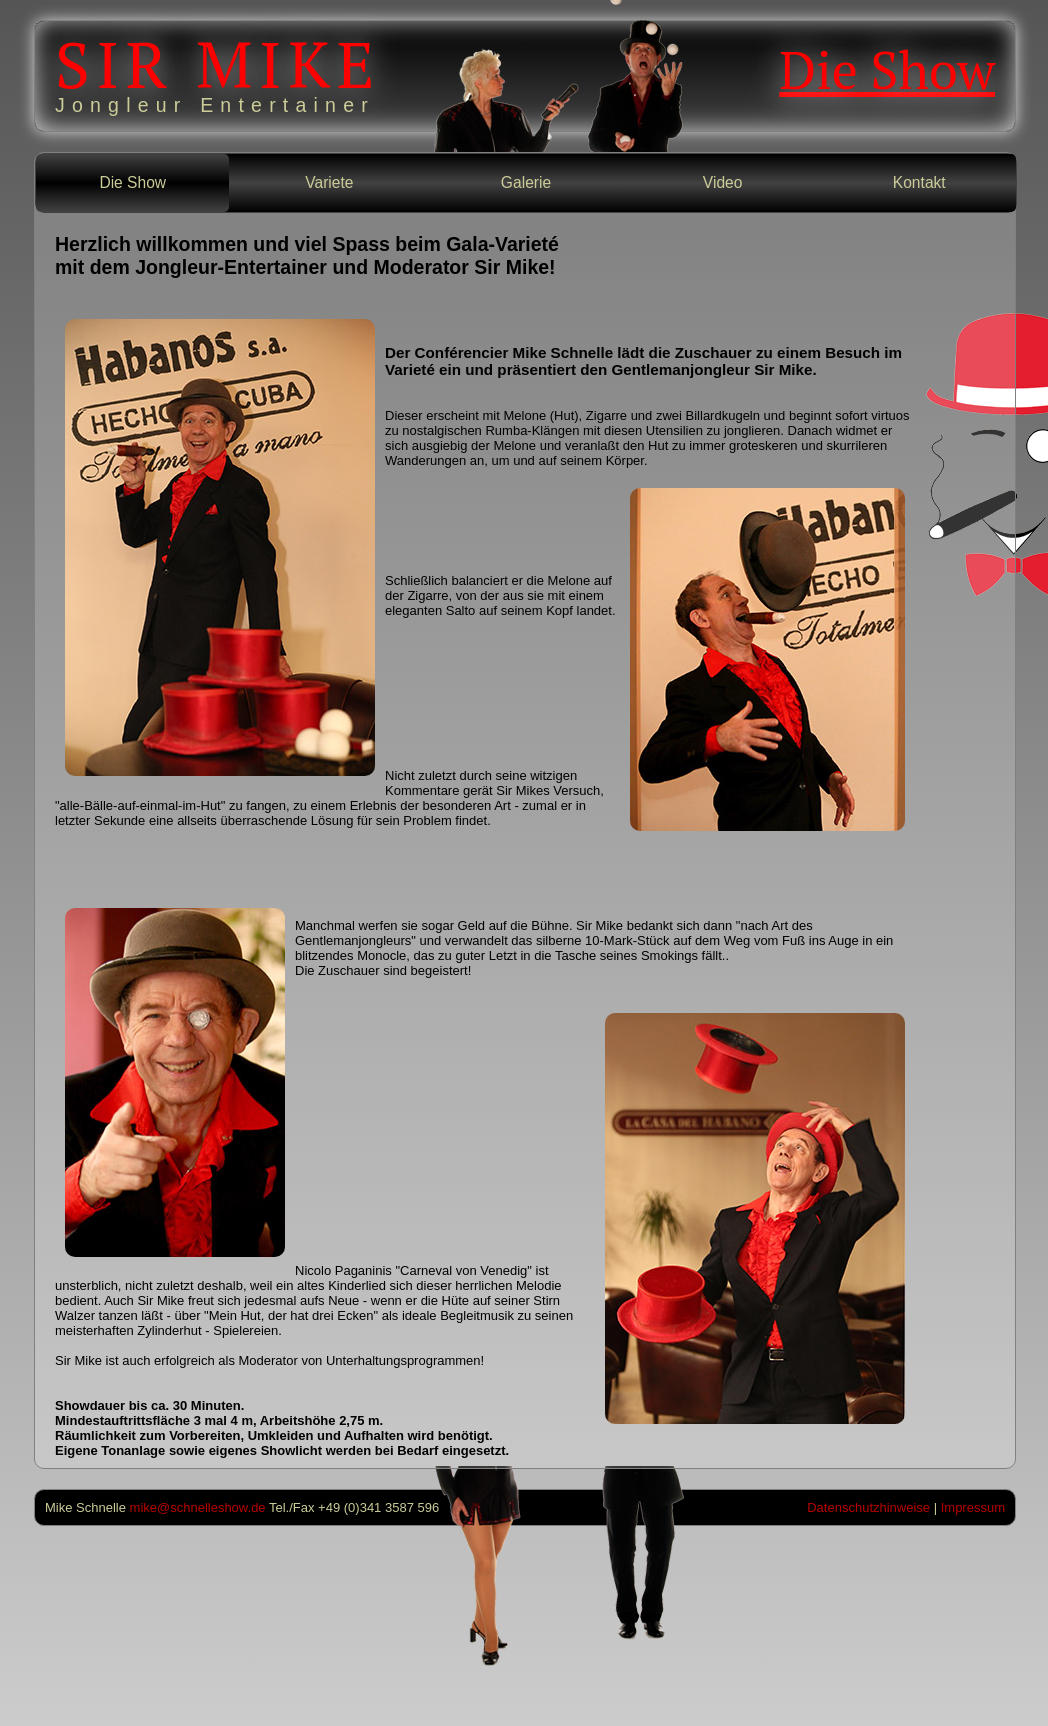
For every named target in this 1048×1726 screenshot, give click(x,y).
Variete (329, 182)
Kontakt (919, 182)
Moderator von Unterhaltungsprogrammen (360, 1360)
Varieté (410, 369)
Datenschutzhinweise (868, 1507)
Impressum (973, 1507)
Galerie (526, 182)
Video (723, 182)
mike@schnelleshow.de (198, 1507)
